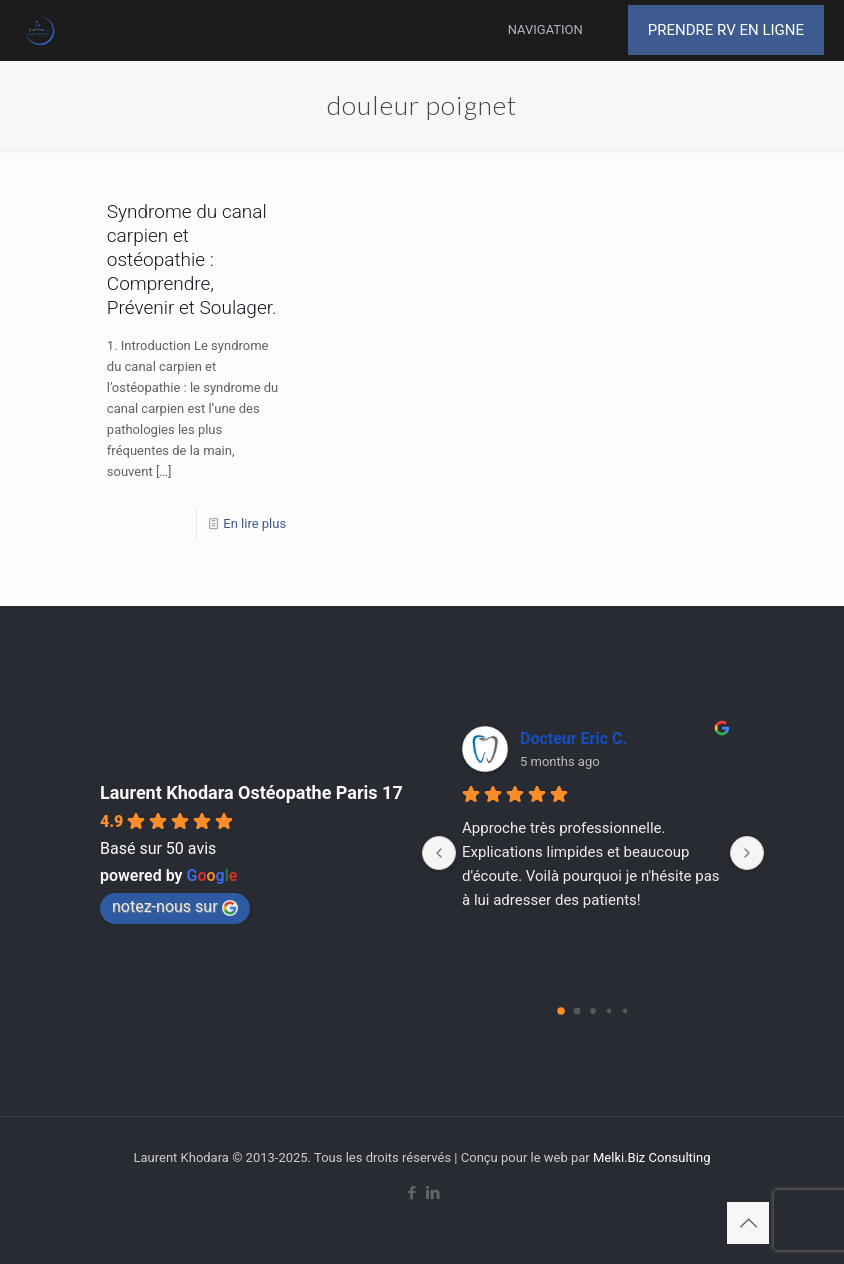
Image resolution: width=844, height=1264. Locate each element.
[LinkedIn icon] (432, 1193)
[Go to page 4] (625, 1011)
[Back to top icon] (748, 1223)
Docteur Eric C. (573, 738)
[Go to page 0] (561, 1011)
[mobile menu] (571, 30)
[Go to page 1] (577, 1011)
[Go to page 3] (609, 1011)
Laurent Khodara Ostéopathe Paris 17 (251, 792)
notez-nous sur (175, 906)
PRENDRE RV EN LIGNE (726, 30)
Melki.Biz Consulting (652, 1157)
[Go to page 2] (593, 1011)
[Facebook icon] (411, 1193)
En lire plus (254, 523)
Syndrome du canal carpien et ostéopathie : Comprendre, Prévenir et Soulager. (192, 259)
